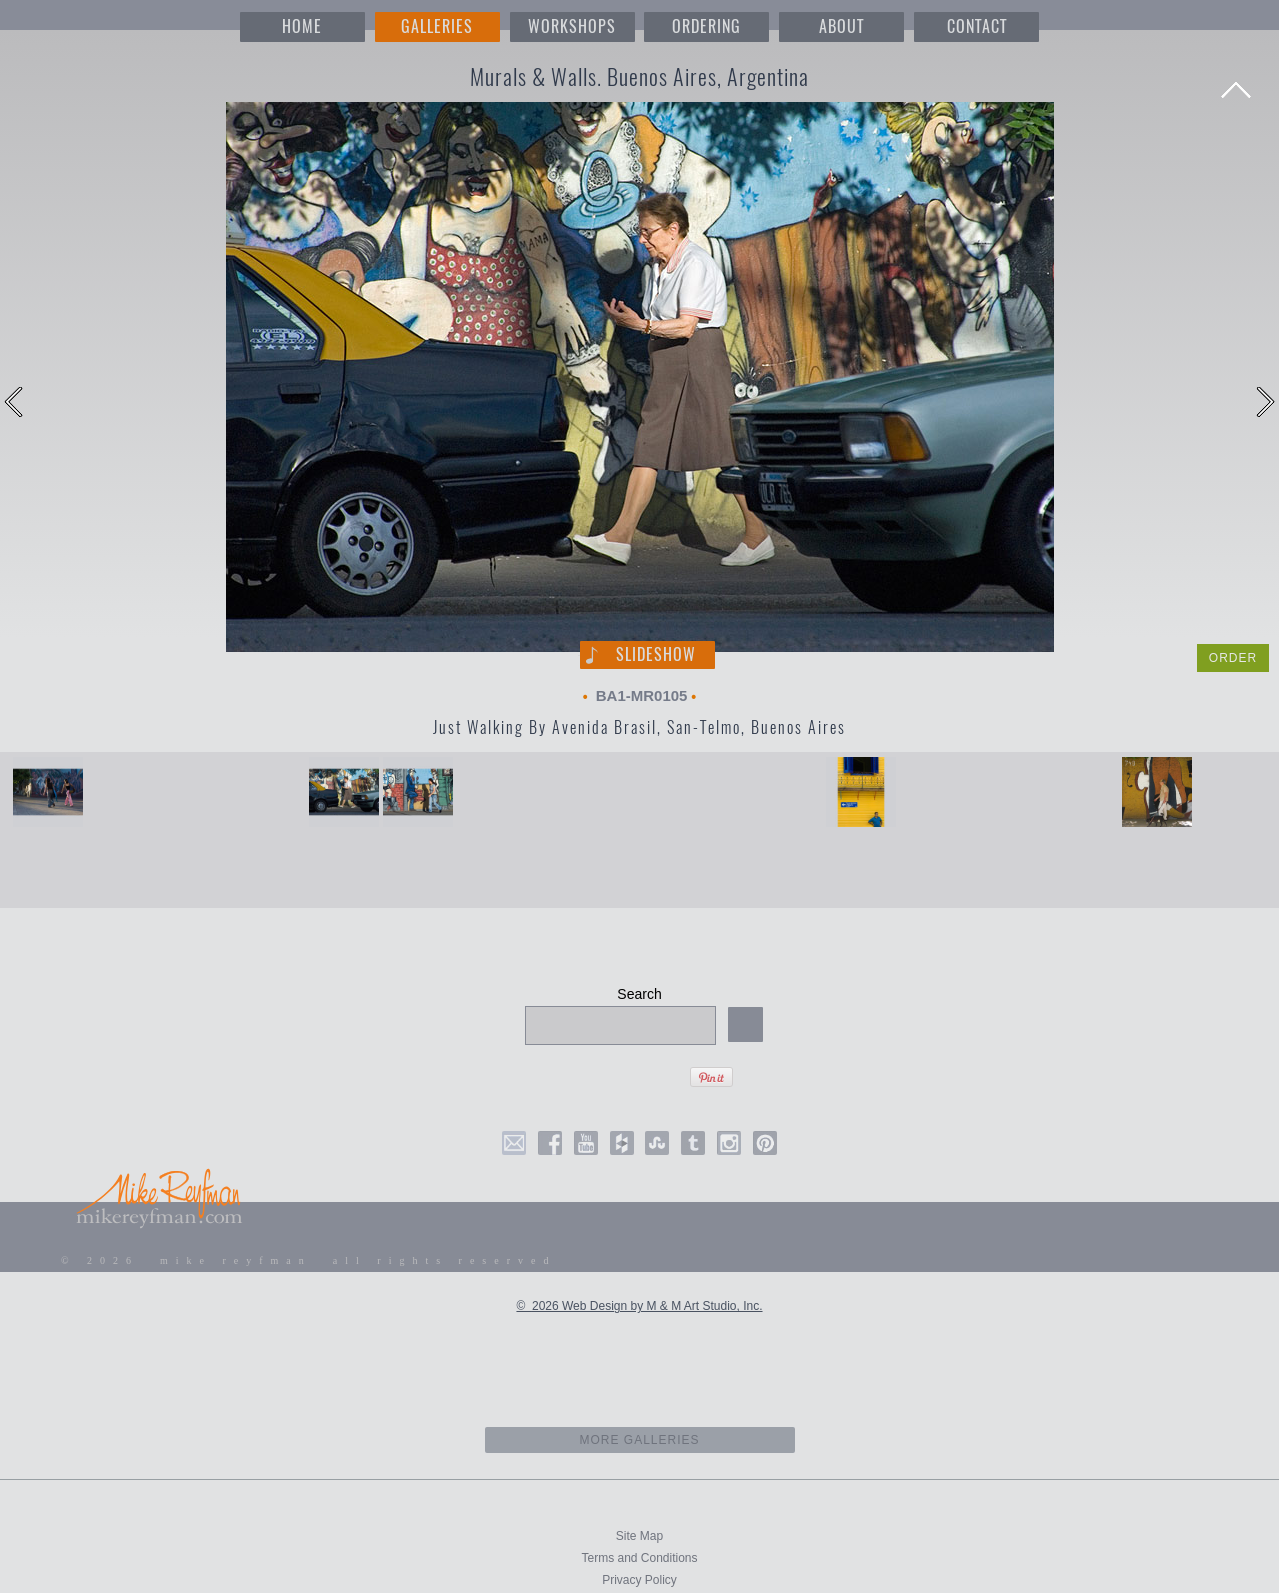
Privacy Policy (639, 1580)
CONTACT (977, 26)
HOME (302, 26)
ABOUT (841, 26)
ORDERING (706, 26)
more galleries (639, 1440)
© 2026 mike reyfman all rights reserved (309, 1260)
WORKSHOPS (572, 26)
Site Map (639, 1536)
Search (639, 994)
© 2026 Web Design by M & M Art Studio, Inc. (639, 1306)
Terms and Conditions (639, 1558)
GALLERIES (437, 26)
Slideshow (656, 654)
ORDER (1233, 658)
